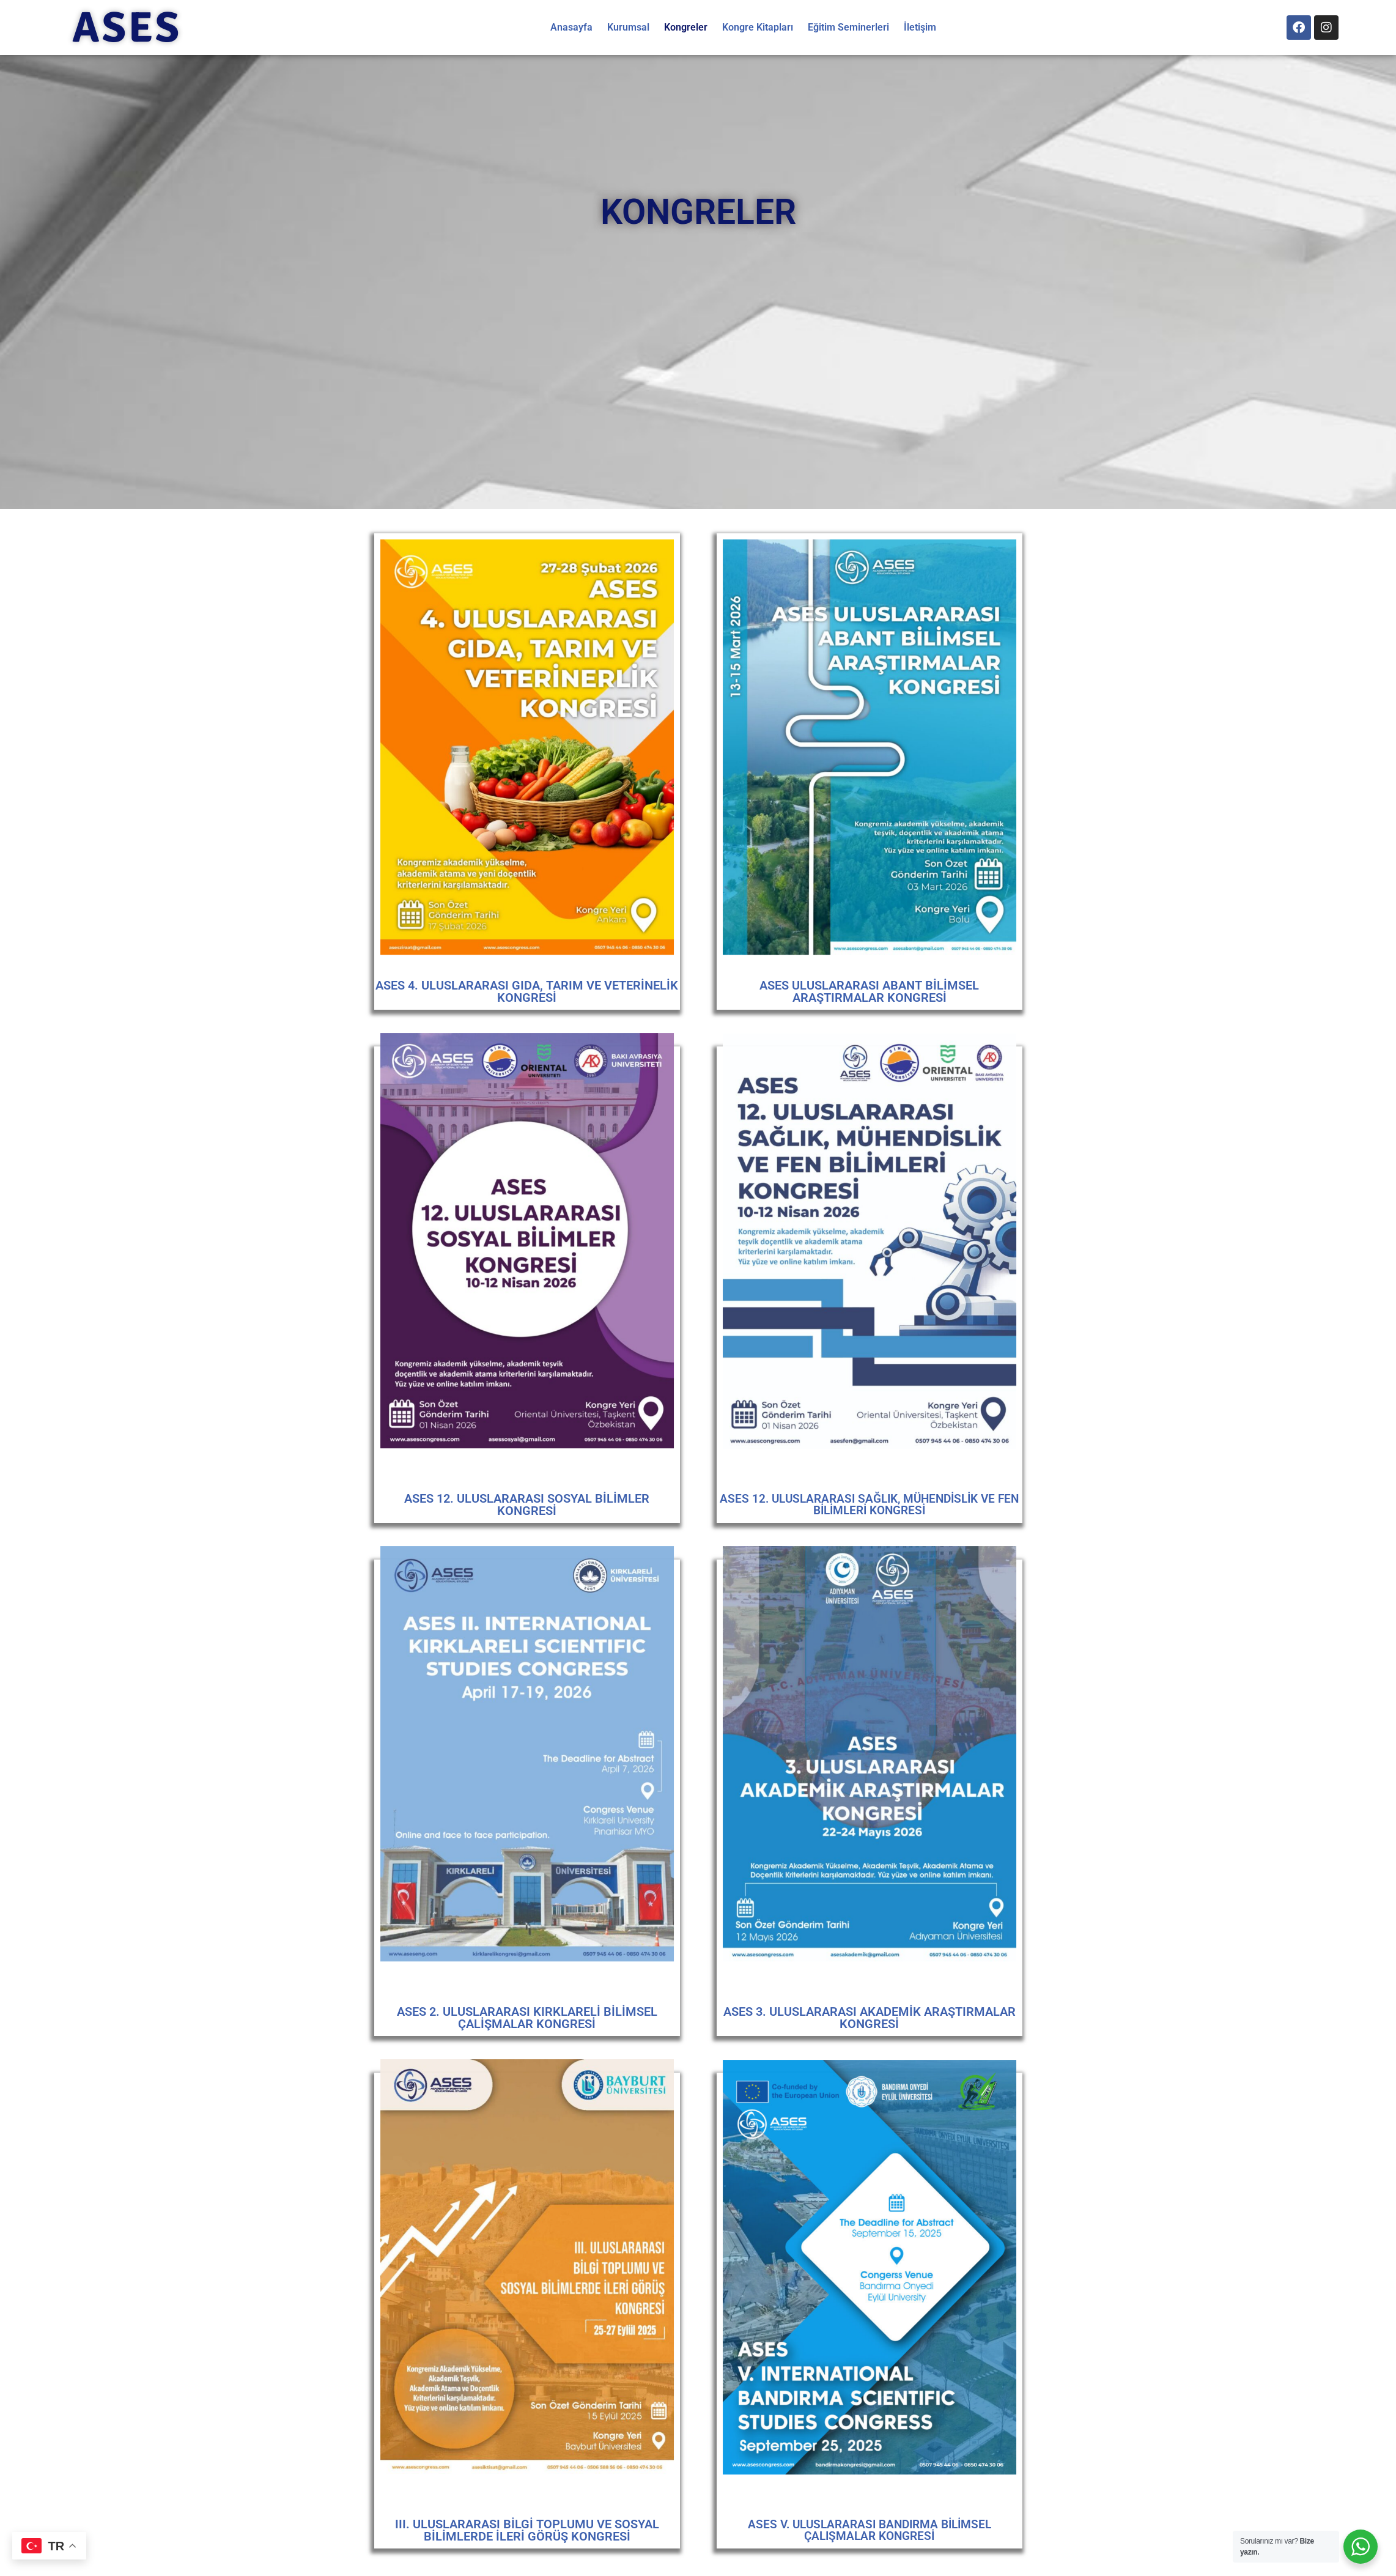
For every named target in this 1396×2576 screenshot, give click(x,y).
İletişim (920, 27)
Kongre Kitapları (757, 27)
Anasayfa (571, 27)
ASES (127, 27)
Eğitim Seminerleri (848, 27)
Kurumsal (628, 27)
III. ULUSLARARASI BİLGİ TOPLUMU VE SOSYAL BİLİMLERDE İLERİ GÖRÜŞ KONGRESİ (527, 2530)
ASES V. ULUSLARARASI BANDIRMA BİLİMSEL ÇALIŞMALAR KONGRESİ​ (869, 2530)
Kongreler (685, 27)
